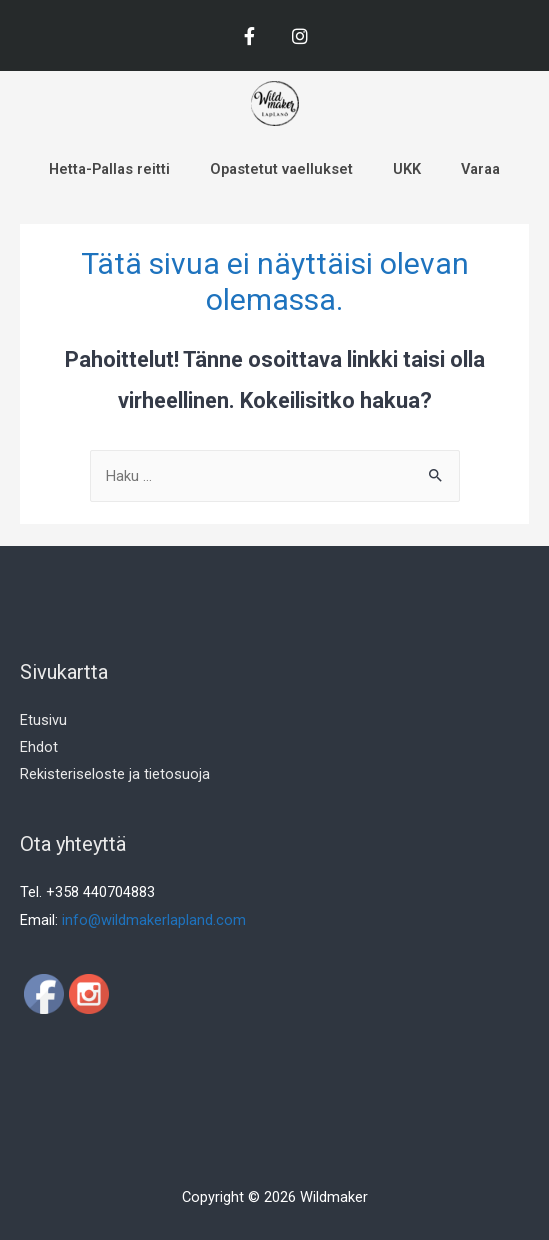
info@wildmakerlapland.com (154, 920)
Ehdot (39, 747)
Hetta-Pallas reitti (109, 169)
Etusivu (43, 720)
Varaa (480, 169)
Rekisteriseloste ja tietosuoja (115, 774)
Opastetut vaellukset (281, 169)
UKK (407, 169)
